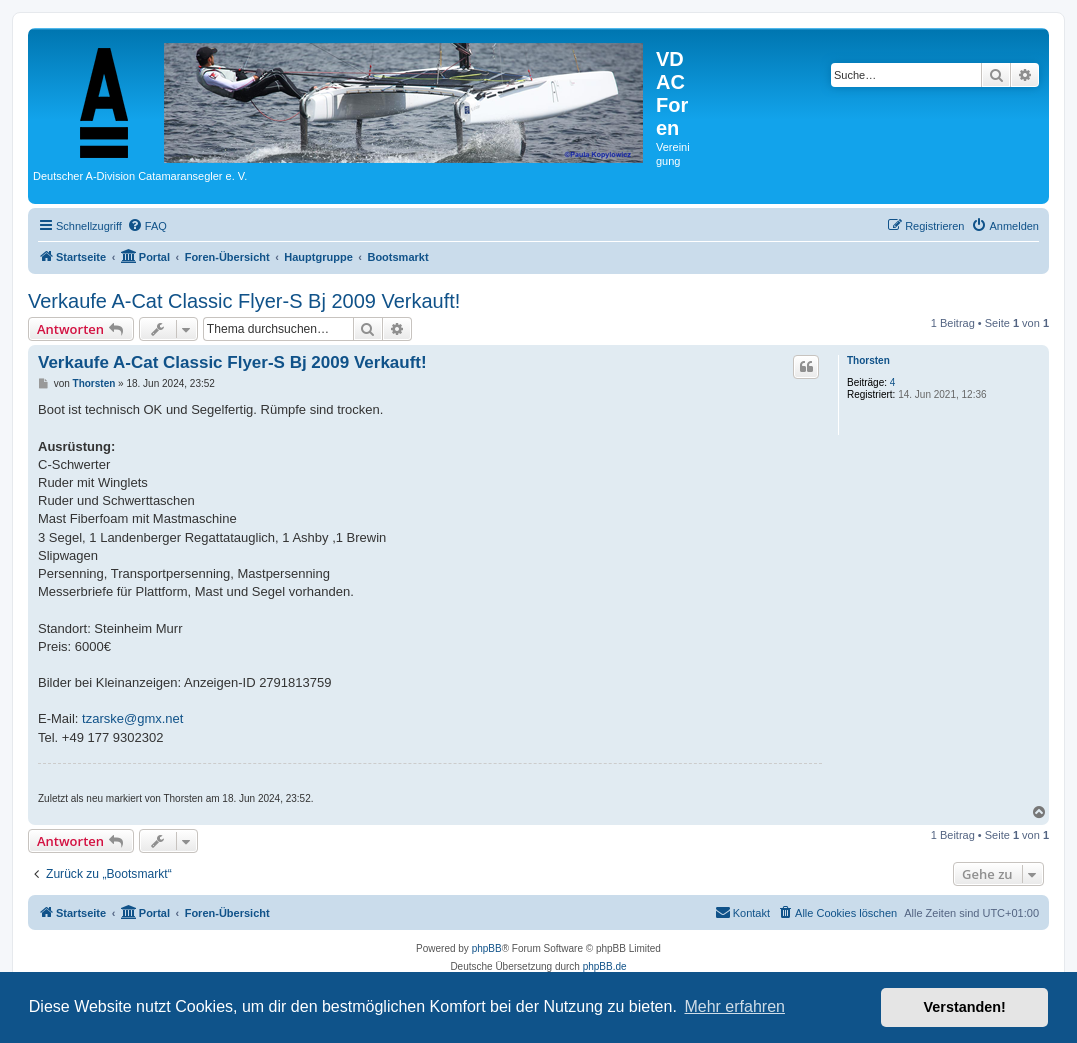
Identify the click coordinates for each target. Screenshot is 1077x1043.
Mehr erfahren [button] (734, 1006)
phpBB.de (605, 966)
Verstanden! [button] (965, 1007)
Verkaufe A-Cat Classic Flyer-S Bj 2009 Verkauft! (244, 301)
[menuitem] (147, 226)
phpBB (487, 948)
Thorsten (868, 360)
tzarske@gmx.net (132, 718)
